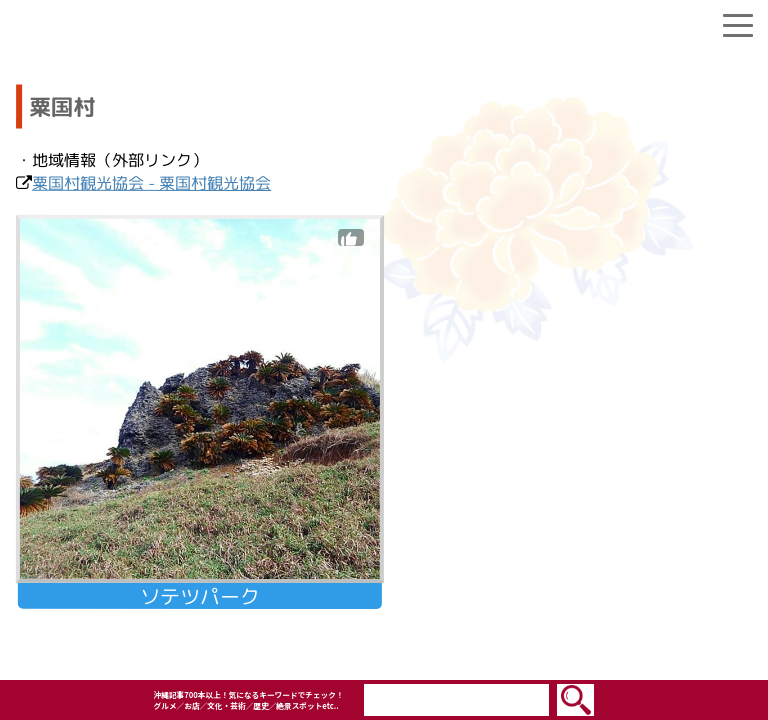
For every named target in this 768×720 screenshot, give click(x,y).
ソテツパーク (200, 596)
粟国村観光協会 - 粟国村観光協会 (151, 183)
